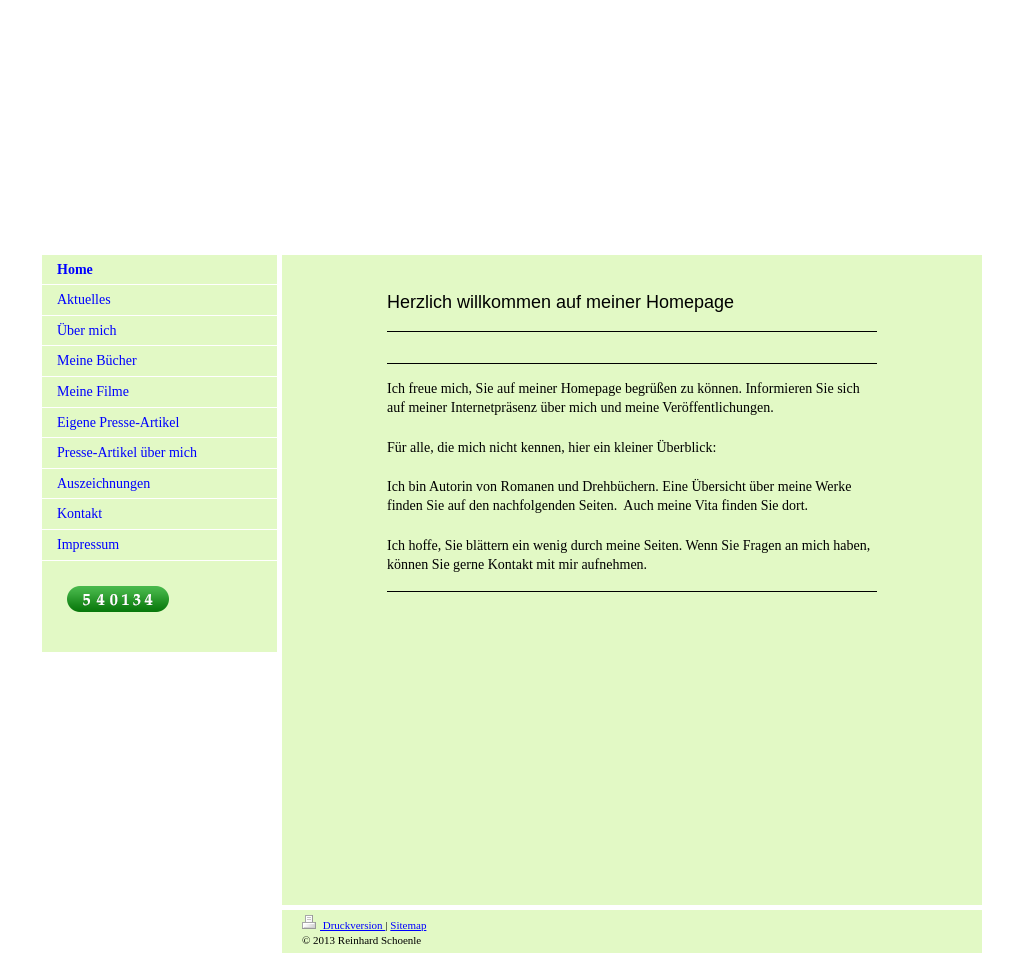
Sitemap (408, 925)
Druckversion (343, 925)
